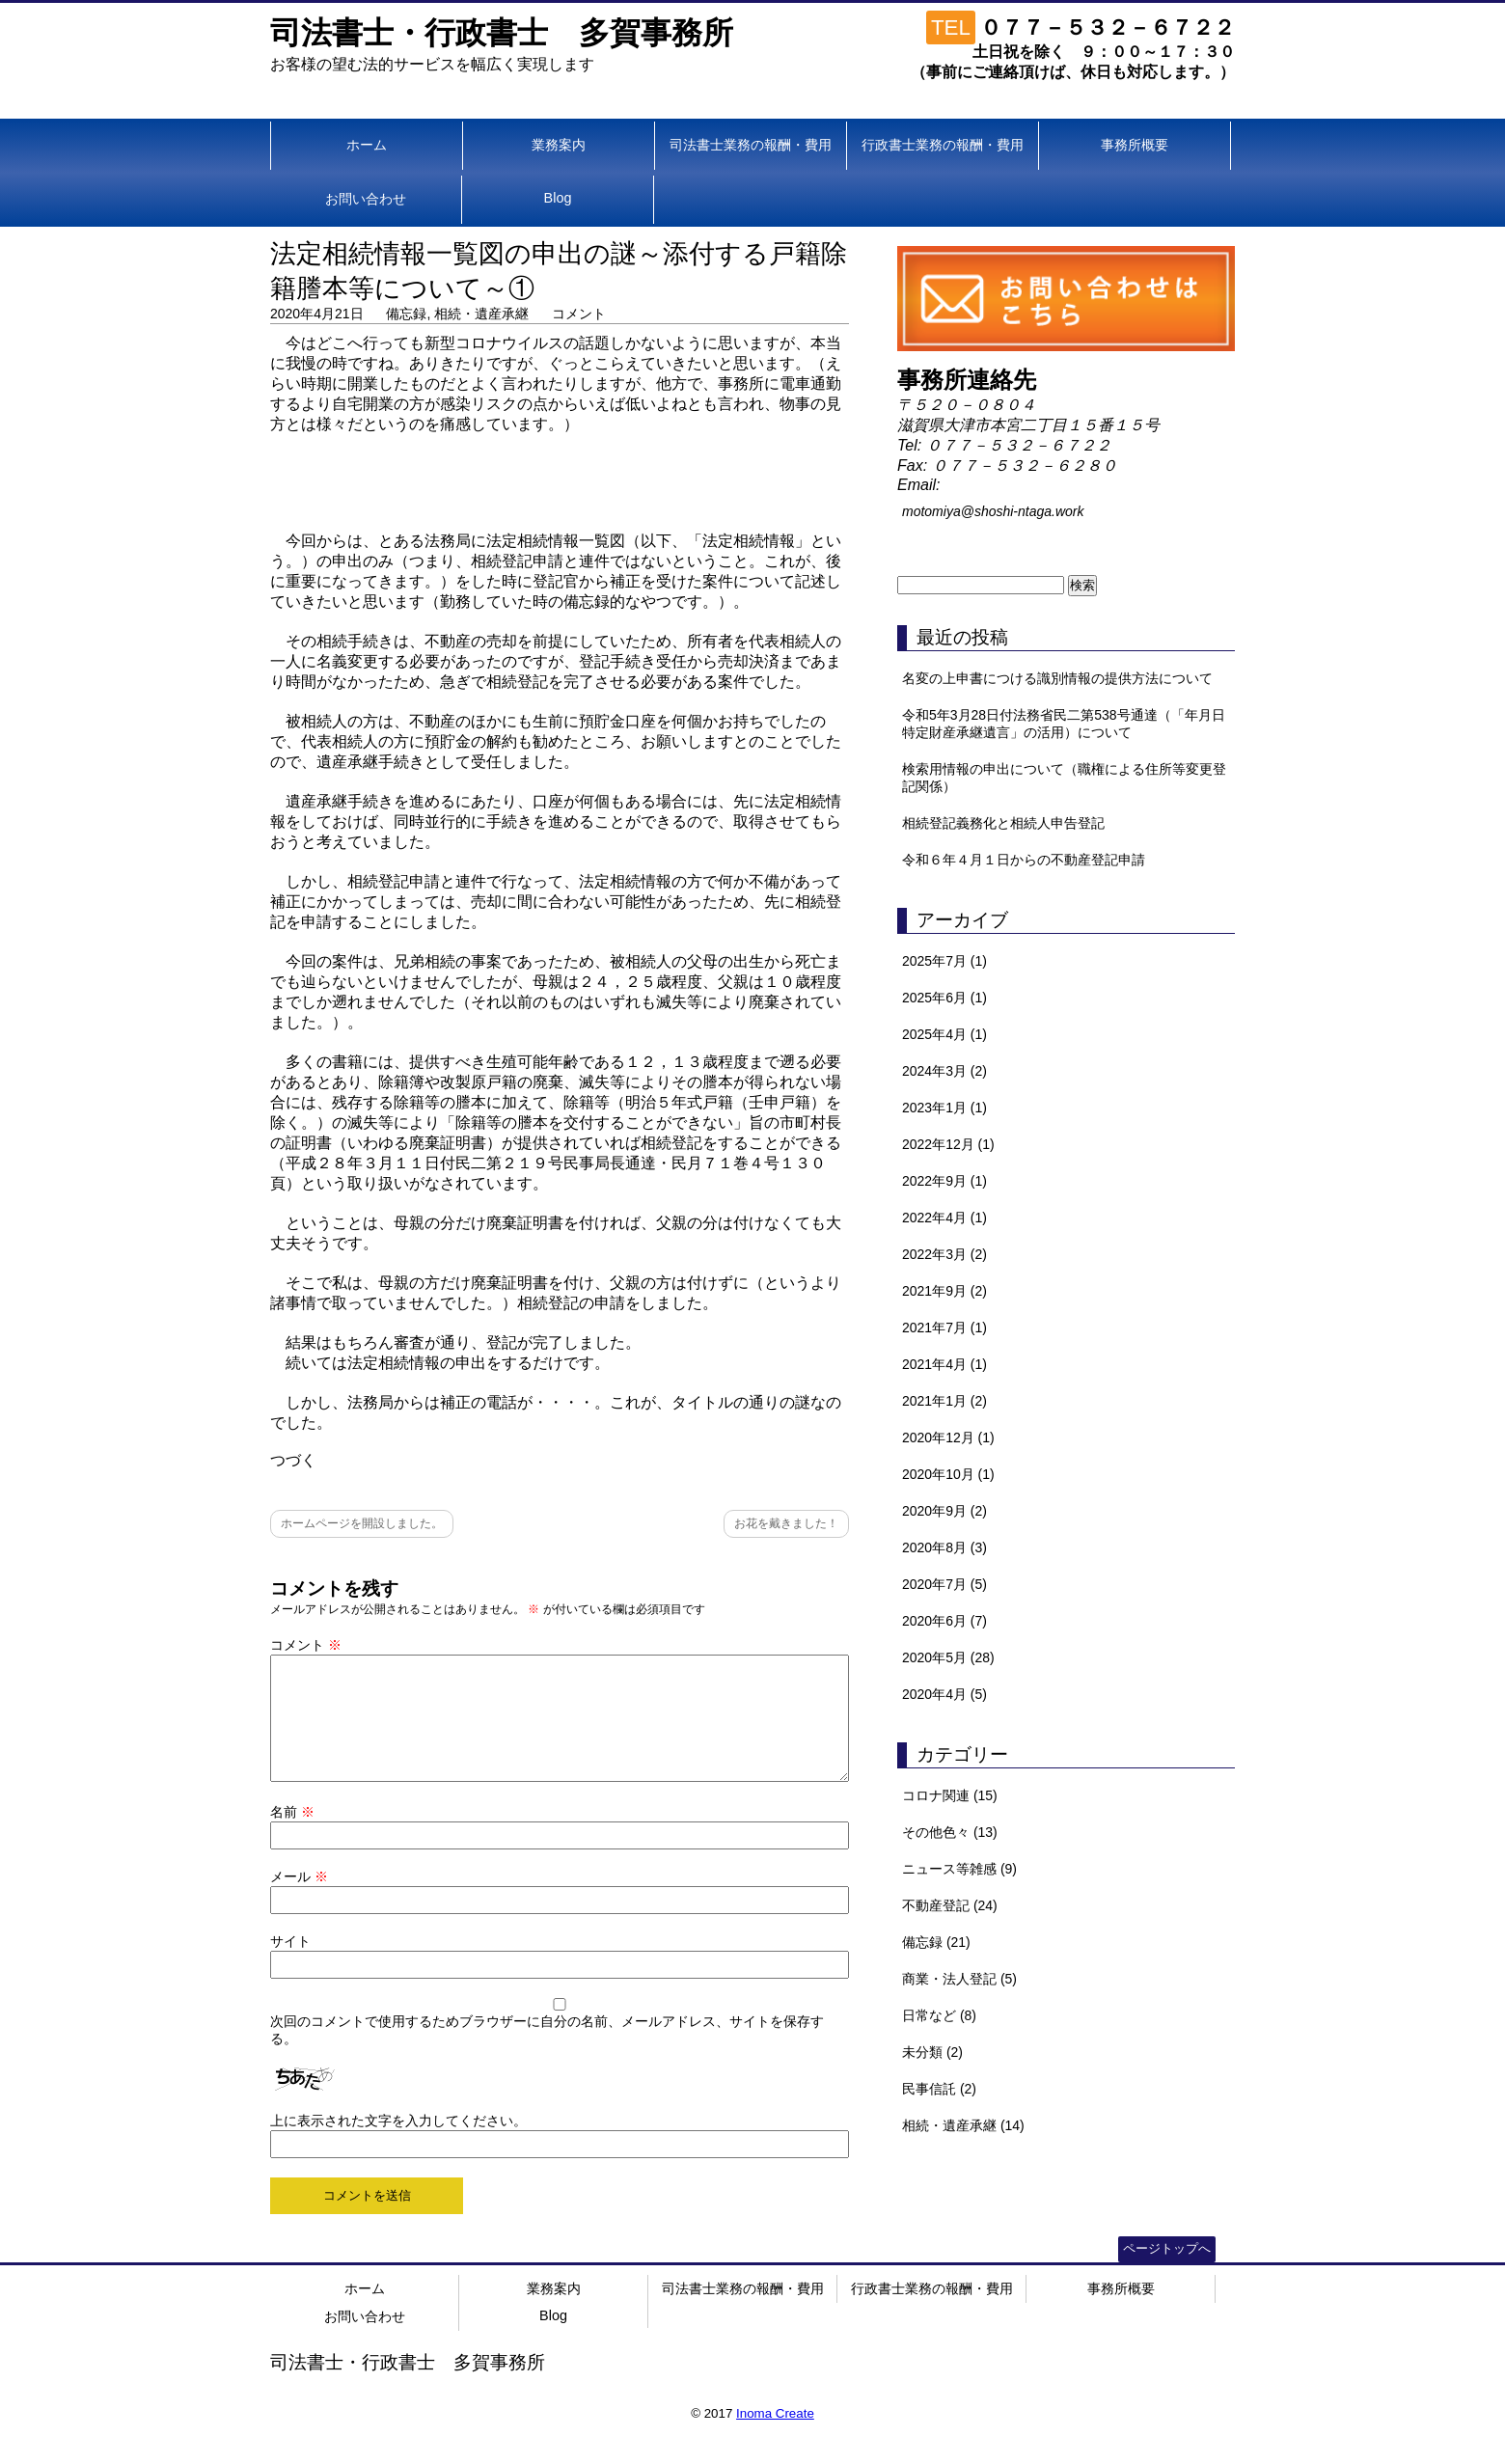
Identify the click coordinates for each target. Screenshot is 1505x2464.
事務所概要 (1134, 144)
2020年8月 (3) (944, 1547)
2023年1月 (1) (944, 1107)
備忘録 (406, 313)
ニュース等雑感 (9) (959, 1868)
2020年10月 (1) (948, 1474)
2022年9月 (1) (944, 1181)
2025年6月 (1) (944, 997)
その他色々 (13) (950, 1832)
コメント (579, 313)
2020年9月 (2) (944, 1511)
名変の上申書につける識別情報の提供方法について (1057, 678)
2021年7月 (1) (944, 1327)
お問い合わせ (365, 198)
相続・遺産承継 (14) (963, 2125)
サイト (290, 1964)
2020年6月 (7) (944, 1621)
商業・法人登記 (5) (959, 1978)
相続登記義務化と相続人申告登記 (1003, 823)
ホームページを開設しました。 (362, 1523)
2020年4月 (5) (944, 1694)
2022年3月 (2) (944, 1254)
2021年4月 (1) (944, 1364)
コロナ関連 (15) (950, 1795)
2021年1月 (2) (944, 1401)
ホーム (366, 144)
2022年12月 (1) (948, 1144)
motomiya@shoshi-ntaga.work (993, 511)
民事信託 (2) (939, 2088)
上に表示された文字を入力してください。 (398, 2143)
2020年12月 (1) (948, 1437)
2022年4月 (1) (944, 1217)
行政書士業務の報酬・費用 (943, 144)
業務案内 (559, 144)
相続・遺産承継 (481, 313)
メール (299, 1899)
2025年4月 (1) (944, 1034)
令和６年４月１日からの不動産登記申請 (1023, 859)
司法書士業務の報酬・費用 (751, 144)
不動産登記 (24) (950, 1905)
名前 (292, 1835)
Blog (558, 197)
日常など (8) (939, 2015)
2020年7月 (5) (944, 1584)
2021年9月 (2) (944, 1291)
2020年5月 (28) (948, 1657)
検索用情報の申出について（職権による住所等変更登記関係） (1064, 777)
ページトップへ (1167, 2271)
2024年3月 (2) (944, 1071)
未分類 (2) (932, 2052)
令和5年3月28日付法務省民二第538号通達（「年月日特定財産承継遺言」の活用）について (1063, 723)
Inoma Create (775, 2436)
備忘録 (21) (936, 1942)
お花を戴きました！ (786, 1523)
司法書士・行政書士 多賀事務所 (501, 32)
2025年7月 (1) (944, 961)
